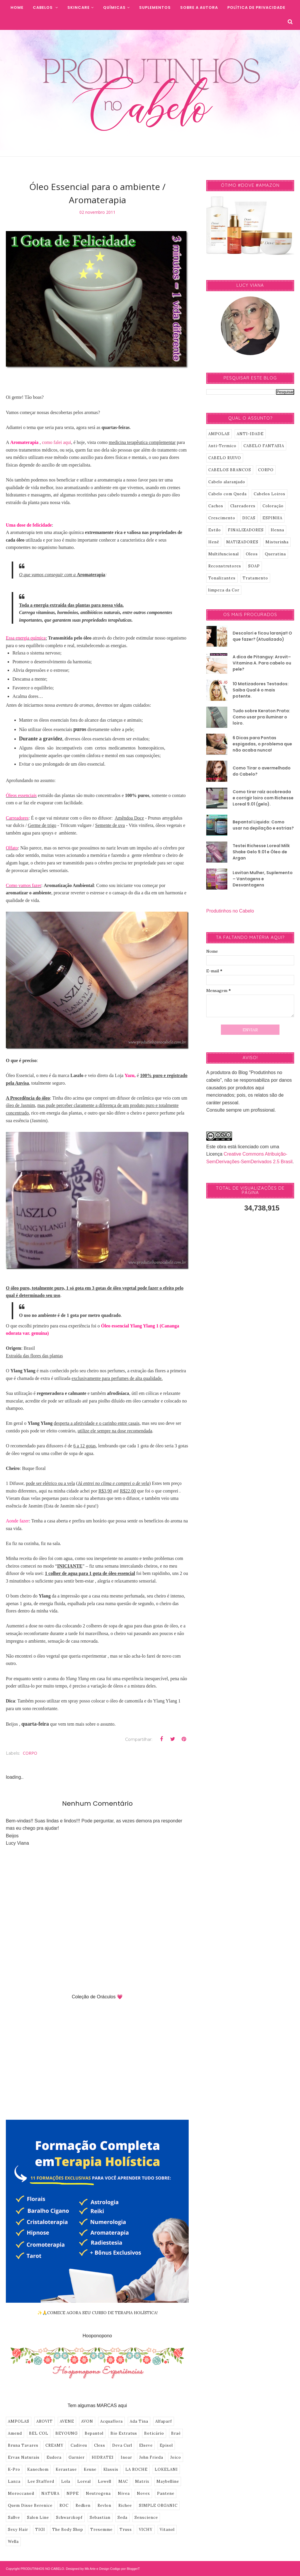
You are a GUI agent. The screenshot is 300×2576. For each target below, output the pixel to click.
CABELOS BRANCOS (229, 469)
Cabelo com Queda (227, 493)
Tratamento (255, 578)
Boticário (154, 2433)
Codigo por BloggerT (125, 2568)
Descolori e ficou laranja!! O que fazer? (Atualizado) (262, 636)
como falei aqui (56, 442)
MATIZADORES (242, 542)
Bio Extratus (123, 2433)
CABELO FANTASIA (263, 445)
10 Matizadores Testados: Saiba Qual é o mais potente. (261, 690)
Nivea (124, 2493)
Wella (13, 2541)
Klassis (110, 2469)
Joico (175, 2457)
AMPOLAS (18, 2421)
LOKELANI (166, 2469)
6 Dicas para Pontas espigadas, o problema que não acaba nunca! (262, 744)
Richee (125, 2505)
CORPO (30, 1753)
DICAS (248, 517)
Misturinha (277, 542)
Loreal (84, 2481)
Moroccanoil (21, 2493)
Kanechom (38, 2469)
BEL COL (38, 2433)
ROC (64, 2505)
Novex (143, 2493)
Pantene (165, 2493)
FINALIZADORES (246, 530)
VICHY (146, 2529)
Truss (126, 2529)
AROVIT (44, 2421)
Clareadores (242, 505)
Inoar (126, 2457)
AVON (87, 2421)
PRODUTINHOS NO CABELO (42, 2568)
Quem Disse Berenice (30, 2505)
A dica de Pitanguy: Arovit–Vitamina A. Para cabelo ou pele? (262, 663)
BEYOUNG (66, 2433)
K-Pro (14, 2469)
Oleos (252, 554)
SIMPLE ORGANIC (158, 2505)
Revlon (104, 2505)
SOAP (254, 566)
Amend (15, 2433)
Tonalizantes (222, 578)
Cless (99, 2445)
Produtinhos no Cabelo (230, 910)
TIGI (40, 2529)
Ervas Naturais (24, 2457)
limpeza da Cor (223, 590)
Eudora (54, 2457)
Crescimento (221, 517)
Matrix (142, 2481)
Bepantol (94, 2433)
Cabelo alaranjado (226, 481)
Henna (277, 530)
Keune (90, 2469)
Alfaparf (163, 2421)
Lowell (104, 2481)
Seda (122, 2517)
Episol (166, 2445)
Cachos (215, 505)
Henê (213, 542)
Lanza (14, 2481)
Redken (83, 2505)
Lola (65, 2481)
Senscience (146, 2517)
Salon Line (38, 2517)
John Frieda (151, 2457)
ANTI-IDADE (250, 433)
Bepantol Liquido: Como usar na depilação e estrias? (263, 825)
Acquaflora (111, 2421)
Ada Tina (139, 2421)
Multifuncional (223, 554)
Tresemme (101, 2529)
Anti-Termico (222, 445)
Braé (176, 2433)
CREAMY (54, 2445)
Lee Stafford (41, 2481)
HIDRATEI (103, 2457)
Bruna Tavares (23, 2445)
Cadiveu (79, 2445)
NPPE (73, 2493)
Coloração (273, 505)
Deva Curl (122, 2445)
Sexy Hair (18, 2529)
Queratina (275, 554)
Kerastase (66, 2469)
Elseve (146, 2445)
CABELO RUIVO (224, 457)
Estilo (214, 530)
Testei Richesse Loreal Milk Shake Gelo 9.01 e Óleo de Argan (261, 852)
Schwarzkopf (69, 2517)
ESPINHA (272, 517)
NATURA (50, 2493)
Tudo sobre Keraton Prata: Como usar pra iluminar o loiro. (261, 717)
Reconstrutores (224, 566)
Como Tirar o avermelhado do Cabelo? (262, 771)
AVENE (67, 2421)
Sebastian (100, 2517)
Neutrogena (98, 2493)
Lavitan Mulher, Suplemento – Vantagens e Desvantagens (263, 879)
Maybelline (167, 2481)
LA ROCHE (136, 2469)
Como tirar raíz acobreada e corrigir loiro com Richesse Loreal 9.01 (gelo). (263, 798)
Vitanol (167, 2529)
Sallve (14, 2517)
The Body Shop (67, 2529)
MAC (123, 2481)
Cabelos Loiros (269, 493)
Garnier (77, 2457)
